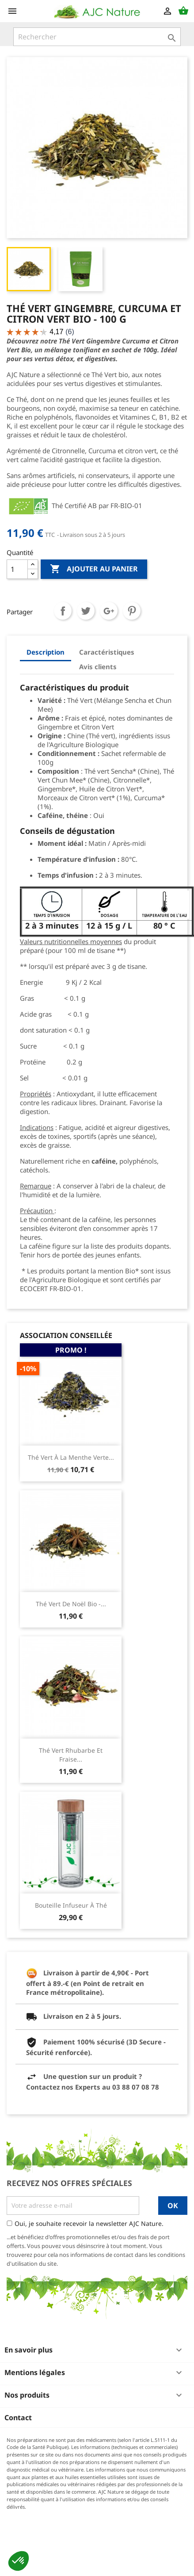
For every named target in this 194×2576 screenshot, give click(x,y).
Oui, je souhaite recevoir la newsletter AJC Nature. (89, 2223)
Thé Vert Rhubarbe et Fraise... (71, 1754)
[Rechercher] (97, 36)
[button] (18, 2561)
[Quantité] (17, 569)
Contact (18, 2417)
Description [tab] (46, 652)
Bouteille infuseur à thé (71, 1905)
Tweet (86, 611)
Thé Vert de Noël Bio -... (71, 1604)
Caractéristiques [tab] (106, 652)
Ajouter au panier (94, 569)
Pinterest (132, 611)
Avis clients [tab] (98, 666)
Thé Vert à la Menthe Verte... (71, 1457)
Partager (63, 611)
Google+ (109, 611)
